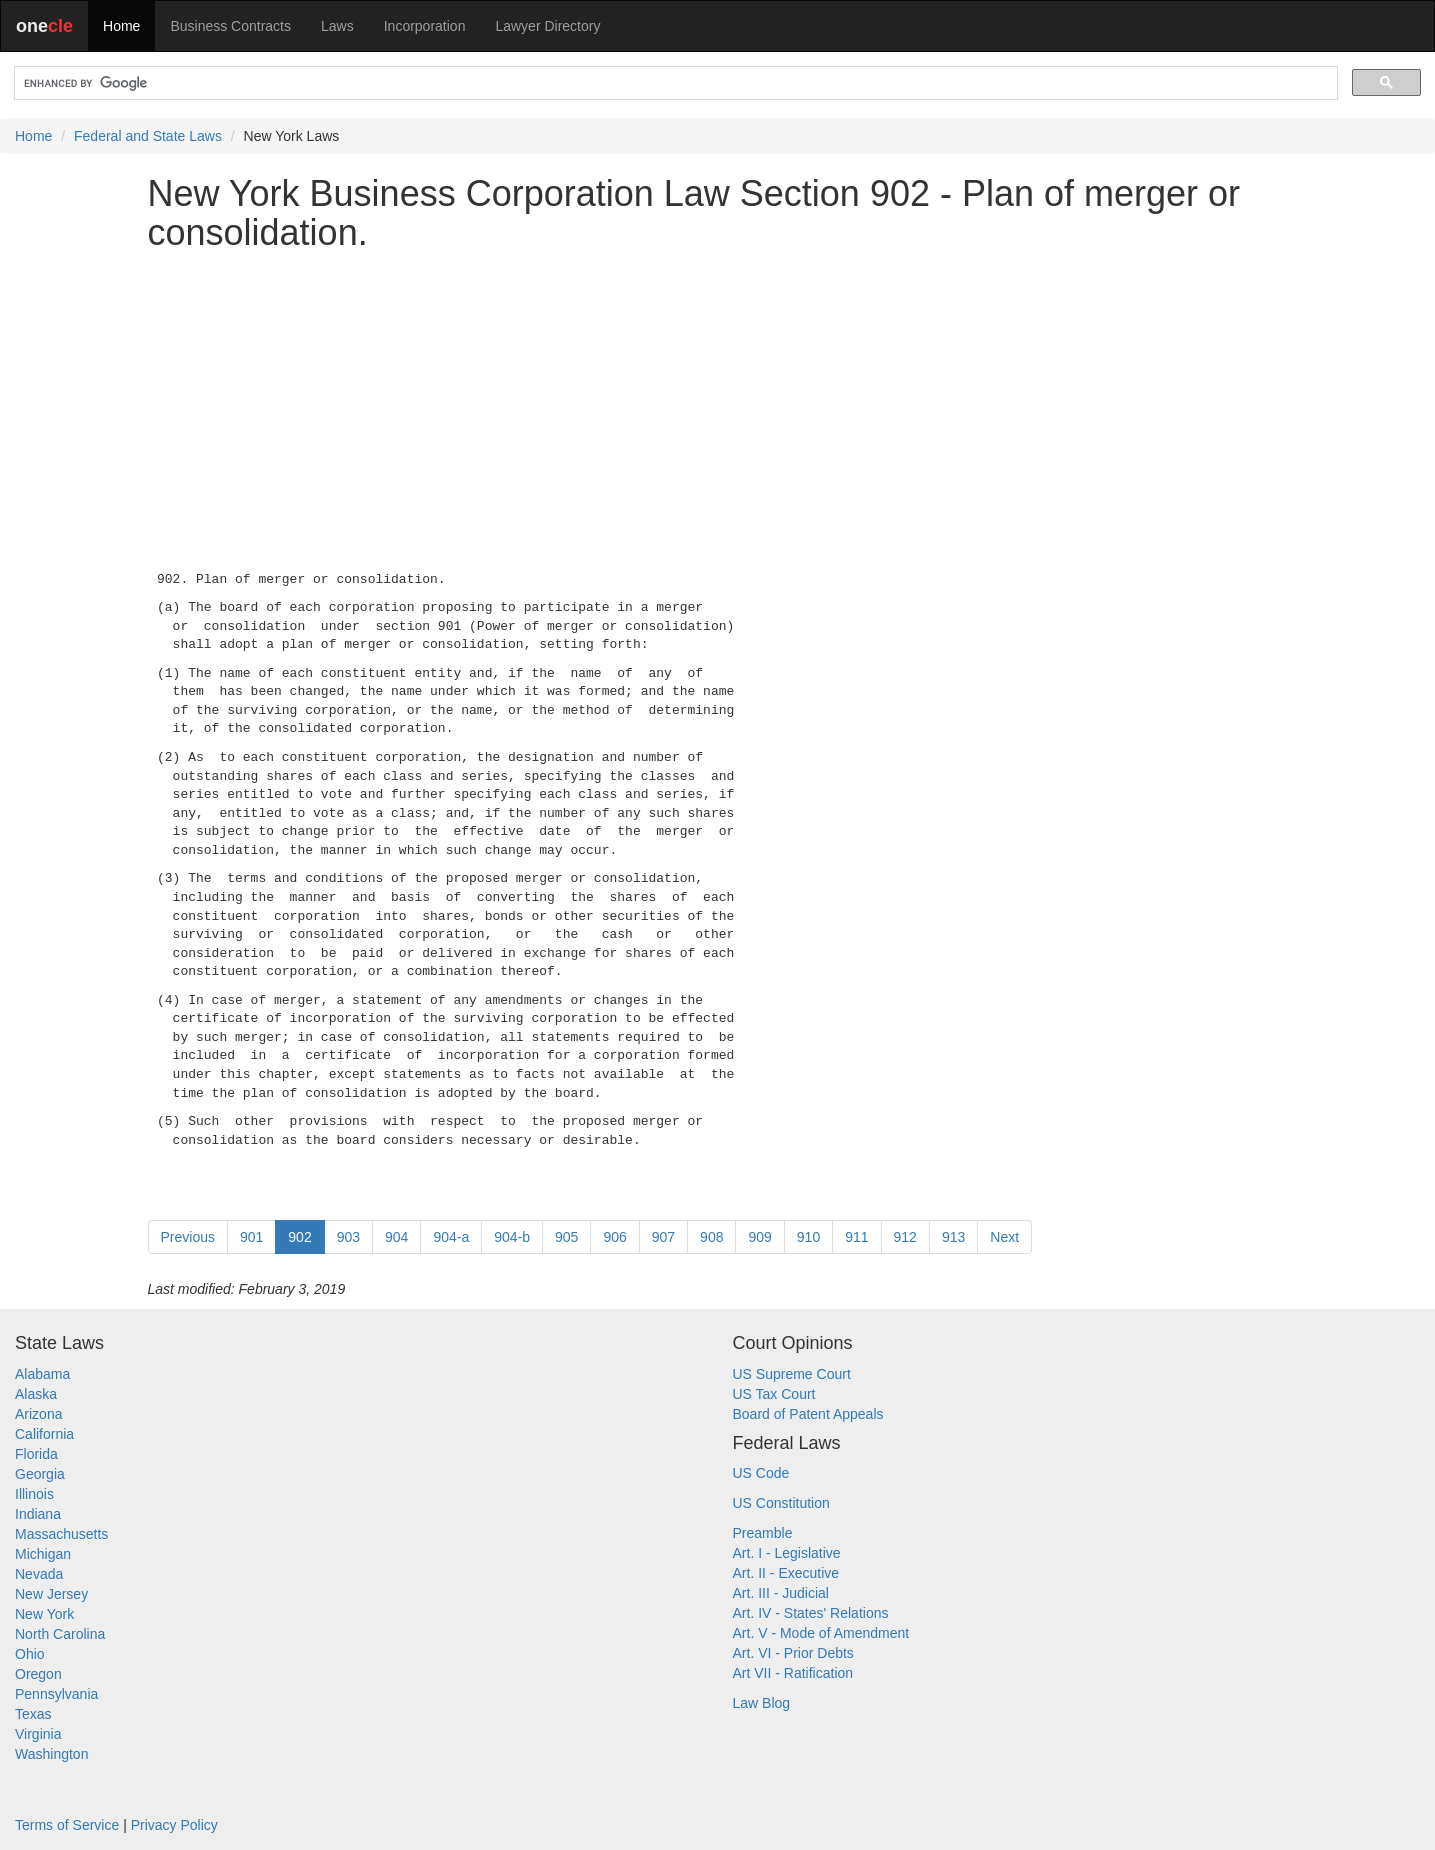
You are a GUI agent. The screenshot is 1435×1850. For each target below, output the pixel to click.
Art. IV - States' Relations (811, 1613)
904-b (512, 1237)
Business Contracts (230, 26)
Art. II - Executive (786, 1573)
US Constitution (781, 1503)
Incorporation (425, 26)
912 (905, 1237)
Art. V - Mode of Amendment (821, 1633)
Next (1004, 1237)
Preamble (763, 1533)
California (44, 1434)
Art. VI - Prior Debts (793, 1653)
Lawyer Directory (547, 26)
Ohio (30, 1654)
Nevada (39, 1574)
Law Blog (762, 1703)
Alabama (42, 1374)
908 (711, 1237)
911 (856, 1237)
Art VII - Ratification (793, 1673)
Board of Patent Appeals (808, 1414)
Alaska (36, 1394)
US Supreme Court (792, 1374)
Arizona (38, 1414)
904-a (451, 1237)
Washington (51, 1754)
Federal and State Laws (148, 136)
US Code (761, 1473)
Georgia (40, 1474)
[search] (674, 83)
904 (396, 1237)
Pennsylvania (56, 1694)
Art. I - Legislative (787, 1553)
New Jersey (51, 1594)
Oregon (38, 1674)
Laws (337, 26)
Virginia (38, 1734)
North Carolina (60, 1634)
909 (759, 1237)
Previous (188, 1237)
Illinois (34, 1494)
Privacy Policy (174, 1825)
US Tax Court (774, 1394)
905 (566, 1237)
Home (121, 26)
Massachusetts (61, 1534)
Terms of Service (67, 1825)
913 (953, 1237)
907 (663, 1237)
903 (348, 1237)
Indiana (38, 1514)
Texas (33, 1714)
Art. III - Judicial (781, 1593)
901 (251, 1237)
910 (808, 1237)
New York (44, 1614)
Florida (36, 1454)
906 (614, 1237)
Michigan (43, 1554)
